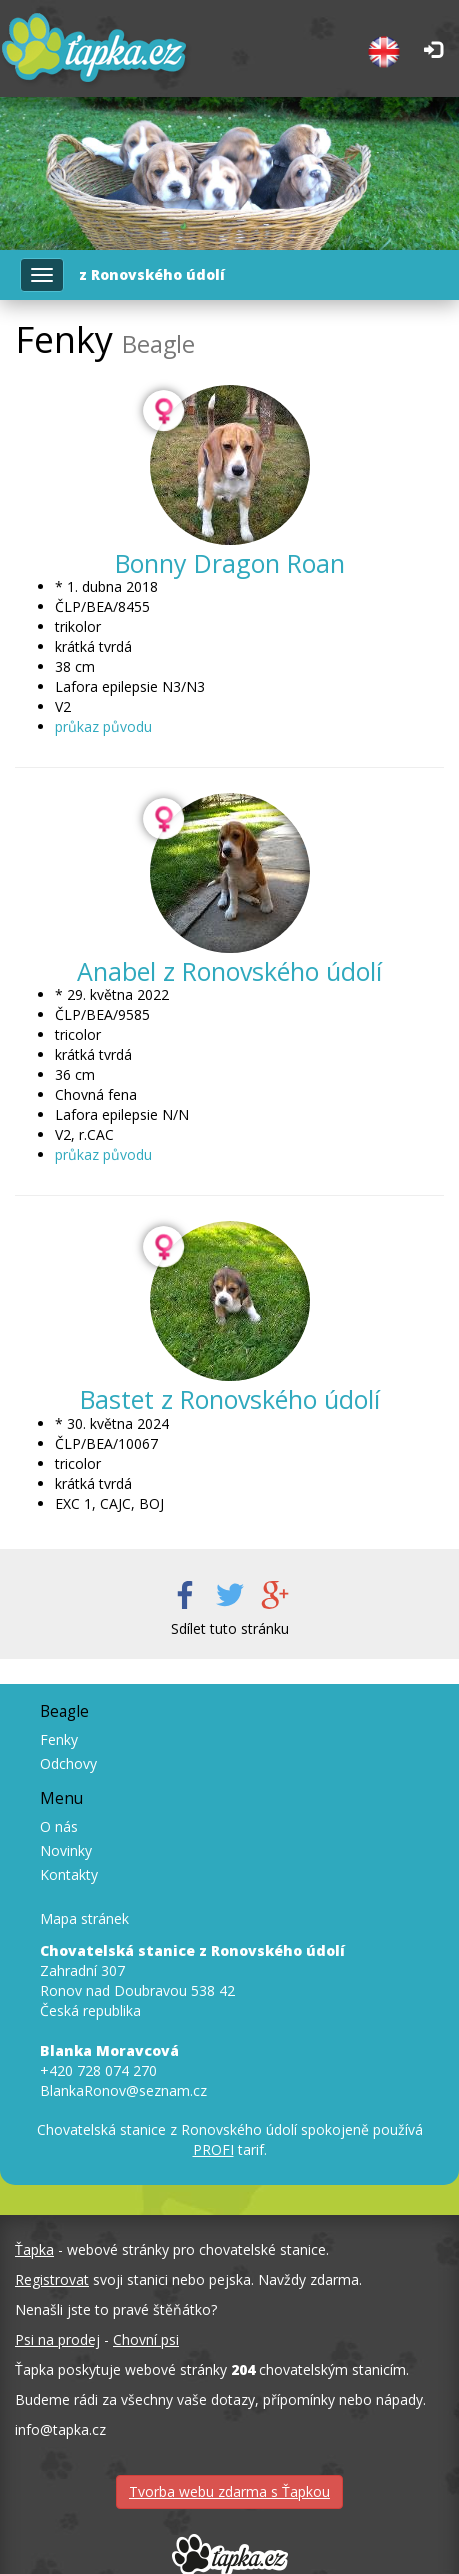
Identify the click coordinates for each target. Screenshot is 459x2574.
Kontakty (69, 1874)
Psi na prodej (57, 2339)
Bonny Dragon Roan (230, 563)
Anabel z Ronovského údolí (229, 971)
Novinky (66, 1850)
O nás (59, 1826)
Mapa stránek (84, 1918)
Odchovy (68, 1763)
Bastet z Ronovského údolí (230, 1399)
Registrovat (52, 2279)
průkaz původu (103, 726)
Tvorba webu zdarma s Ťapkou (229, 2491)
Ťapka (34, 2249)
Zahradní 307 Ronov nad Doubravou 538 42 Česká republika (192, 1980)
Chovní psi (146, 2339)
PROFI (213, 2149)
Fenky (59, 1739)
